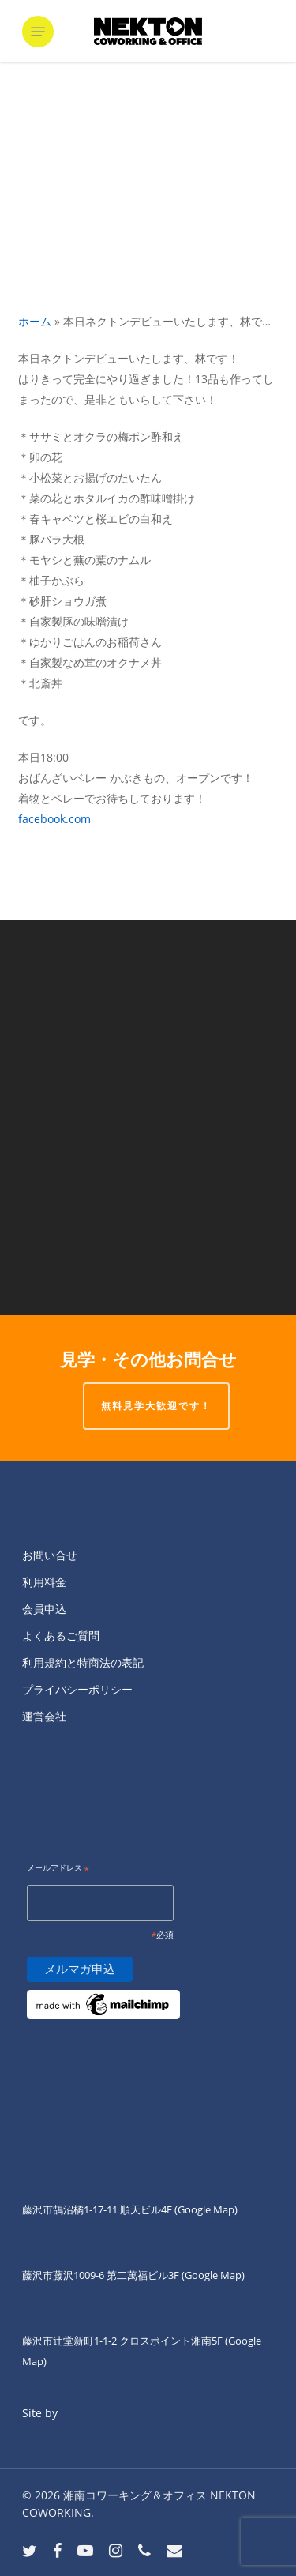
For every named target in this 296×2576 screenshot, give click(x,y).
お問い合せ (49, 1555)
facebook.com (54, 818)
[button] (38, 31)
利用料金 (44, 1581)
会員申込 (44, 1608)
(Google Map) (213, 2275)
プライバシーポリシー (77, 1689)
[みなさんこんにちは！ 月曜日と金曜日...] (148, 1019)
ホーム (34, 321)
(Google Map (204, 2209)
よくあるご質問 (60, 1635)
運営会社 (44, 1716)
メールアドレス (58, 1868)
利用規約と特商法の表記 (83, 1662)
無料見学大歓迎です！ (156, 1405)
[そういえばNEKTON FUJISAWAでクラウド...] (148, 1216)
